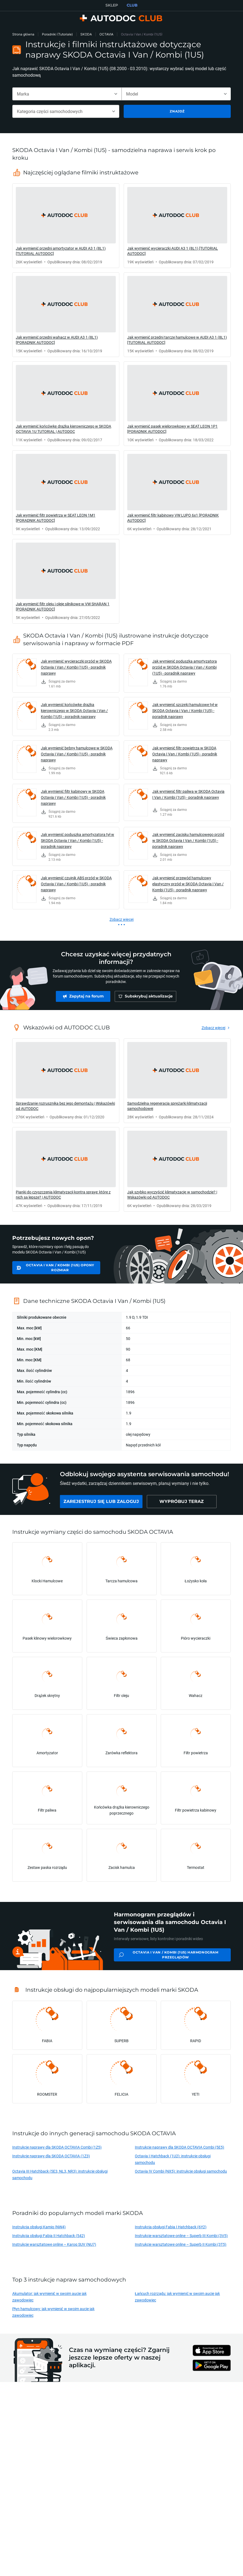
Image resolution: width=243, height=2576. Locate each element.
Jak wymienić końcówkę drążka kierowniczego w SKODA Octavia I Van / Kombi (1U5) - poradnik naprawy (74, 710)
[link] (65, 225)
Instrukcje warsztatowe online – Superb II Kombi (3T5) (180, 2244)
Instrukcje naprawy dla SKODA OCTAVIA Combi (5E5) (179, 2147)
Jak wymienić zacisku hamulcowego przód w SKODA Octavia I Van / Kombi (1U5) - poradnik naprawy (188, 840)
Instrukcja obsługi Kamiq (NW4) (39, 2226)
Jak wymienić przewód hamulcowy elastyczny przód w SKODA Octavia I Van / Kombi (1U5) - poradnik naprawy (188, 883)
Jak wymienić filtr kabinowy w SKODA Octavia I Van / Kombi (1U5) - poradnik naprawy (73, 797)
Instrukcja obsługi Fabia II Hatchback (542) (48, 2235)
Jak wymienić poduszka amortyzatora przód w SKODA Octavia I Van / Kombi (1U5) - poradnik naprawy (184, 667)
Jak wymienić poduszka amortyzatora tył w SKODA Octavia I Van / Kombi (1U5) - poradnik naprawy (77, 840)
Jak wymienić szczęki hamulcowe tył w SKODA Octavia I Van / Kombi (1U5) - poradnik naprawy (185, 710)
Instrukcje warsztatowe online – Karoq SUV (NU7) (54, 2244)
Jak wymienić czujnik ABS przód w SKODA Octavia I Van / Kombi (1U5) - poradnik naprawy (76, 883)
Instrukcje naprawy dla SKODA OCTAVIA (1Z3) (51, 2155)
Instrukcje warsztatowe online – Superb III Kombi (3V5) (181, 2235)
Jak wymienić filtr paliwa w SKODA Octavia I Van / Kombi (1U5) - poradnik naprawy (188, 794)
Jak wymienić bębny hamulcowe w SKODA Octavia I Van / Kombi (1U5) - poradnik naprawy (77, 754)
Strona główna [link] (23, 34)
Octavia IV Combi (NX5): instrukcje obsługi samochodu (181, 2171)
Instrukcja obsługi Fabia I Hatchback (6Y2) (170, 2226)
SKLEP (111, 5)
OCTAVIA (106, 34)
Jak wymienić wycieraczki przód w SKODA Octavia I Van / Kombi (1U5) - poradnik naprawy (76, 667)
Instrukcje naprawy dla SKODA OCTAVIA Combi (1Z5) (57, 2147)
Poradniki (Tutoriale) (57, 34)
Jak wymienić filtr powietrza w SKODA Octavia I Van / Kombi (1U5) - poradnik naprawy (184, 754)
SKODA (86, 34)
